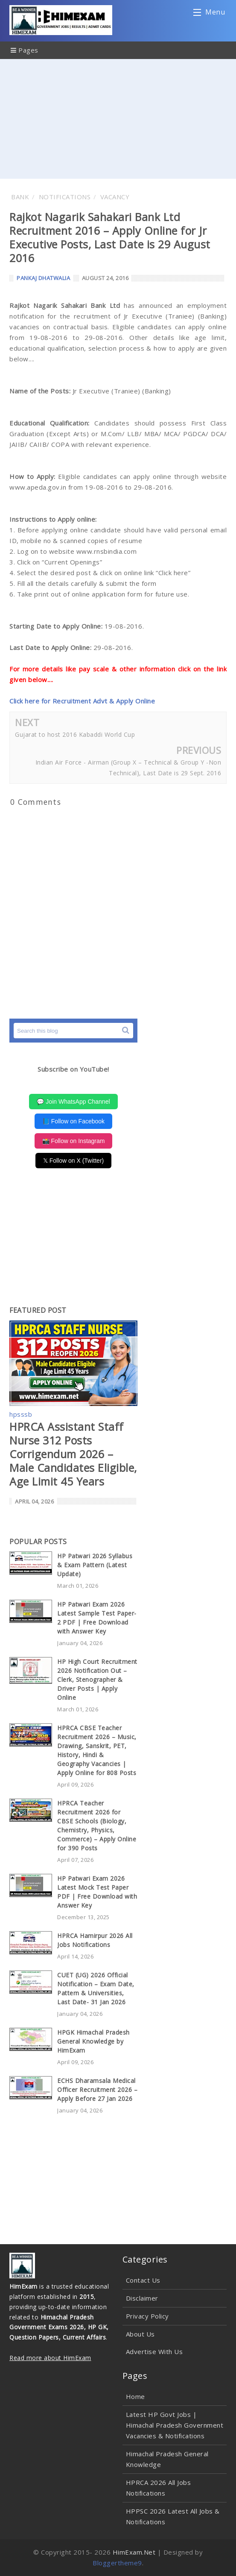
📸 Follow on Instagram (73, 1140)
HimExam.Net (134, 2552)
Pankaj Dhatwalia (43, 278)
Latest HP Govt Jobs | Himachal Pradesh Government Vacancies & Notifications (175, 2425)
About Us (140, 2334)
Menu (209, 14)
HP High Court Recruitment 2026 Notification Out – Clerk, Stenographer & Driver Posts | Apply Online (97, 1679)
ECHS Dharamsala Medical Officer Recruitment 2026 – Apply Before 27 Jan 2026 (97, 2090)
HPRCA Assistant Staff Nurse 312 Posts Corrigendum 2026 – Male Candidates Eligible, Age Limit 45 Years (73, 1454)
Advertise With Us (154, 2351)
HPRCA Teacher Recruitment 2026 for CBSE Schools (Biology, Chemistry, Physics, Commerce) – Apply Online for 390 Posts (96, 1825)
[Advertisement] (118, 119)
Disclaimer (142, 2298)
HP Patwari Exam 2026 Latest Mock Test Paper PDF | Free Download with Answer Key (97, 1891)
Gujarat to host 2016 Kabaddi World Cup (75, 734)
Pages (24, 50)
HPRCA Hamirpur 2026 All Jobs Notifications (95, 1940)
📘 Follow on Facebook (73, 1121)
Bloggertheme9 (117, 2562)
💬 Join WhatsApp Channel (73, 1101)
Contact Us (143, 2280)
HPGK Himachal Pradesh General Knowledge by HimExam (93, 2041)
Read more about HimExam (50, 2358)
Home (135, 2396)
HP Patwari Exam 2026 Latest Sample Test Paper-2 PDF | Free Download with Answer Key (97, 1617)
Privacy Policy (147, 2316)
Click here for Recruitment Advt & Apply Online (82, 701)
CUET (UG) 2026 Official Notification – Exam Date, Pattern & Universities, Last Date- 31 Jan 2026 (95, 1988)
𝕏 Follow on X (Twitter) (73, 1160)
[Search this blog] (73, 1030)
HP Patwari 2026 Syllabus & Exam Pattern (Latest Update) (94, 1565)
